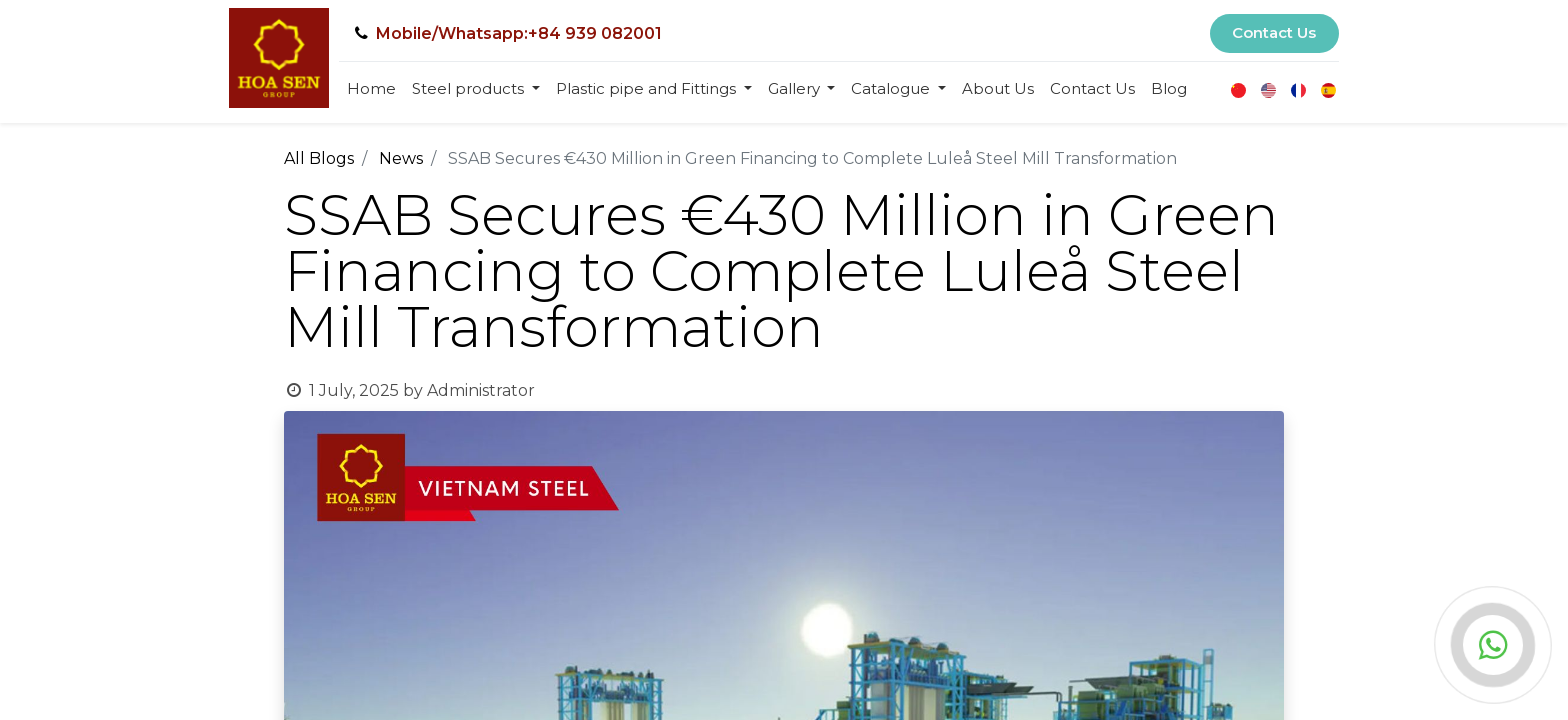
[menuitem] (371, 89)
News (401, 158)
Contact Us (1274, 32)
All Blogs (319, 158)
